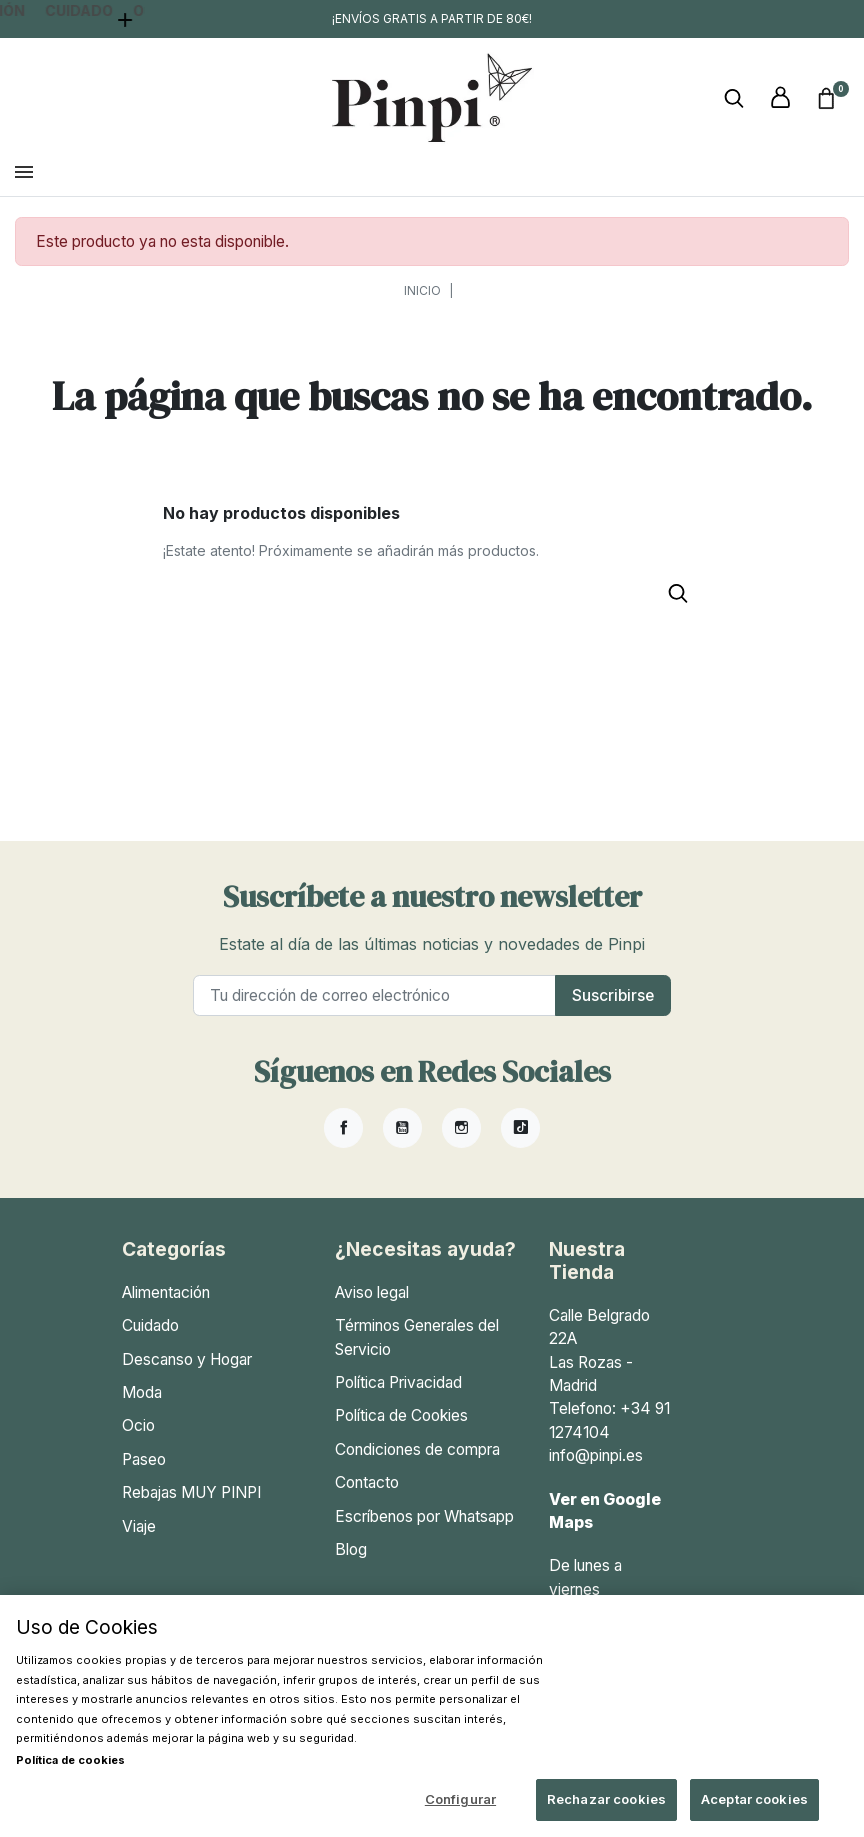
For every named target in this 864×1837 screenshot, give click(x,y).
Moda (142, 1407)
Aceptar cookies (754, 1799)
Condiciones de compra (417, 1464)
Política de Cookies (401, 1430)
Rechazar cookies (606, 1799)
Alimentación (166, 1307)
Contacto (367, 1497)
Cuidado (150, 1340)
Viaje (139, 1541)
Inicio (422, 305)
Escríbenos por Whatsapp (424, 1531)
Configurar (460, 1799)
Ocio (138, 1440)
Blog (351, 1564)
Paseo (144, 1474)
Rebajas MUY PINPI (191, 1507)
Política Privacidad (398, 1397)
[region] (432, 1716)
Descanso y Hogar (187, 1374)
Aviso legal (372, 1307)
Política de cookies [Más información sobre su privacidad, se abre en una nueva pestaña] (70, 1760)
